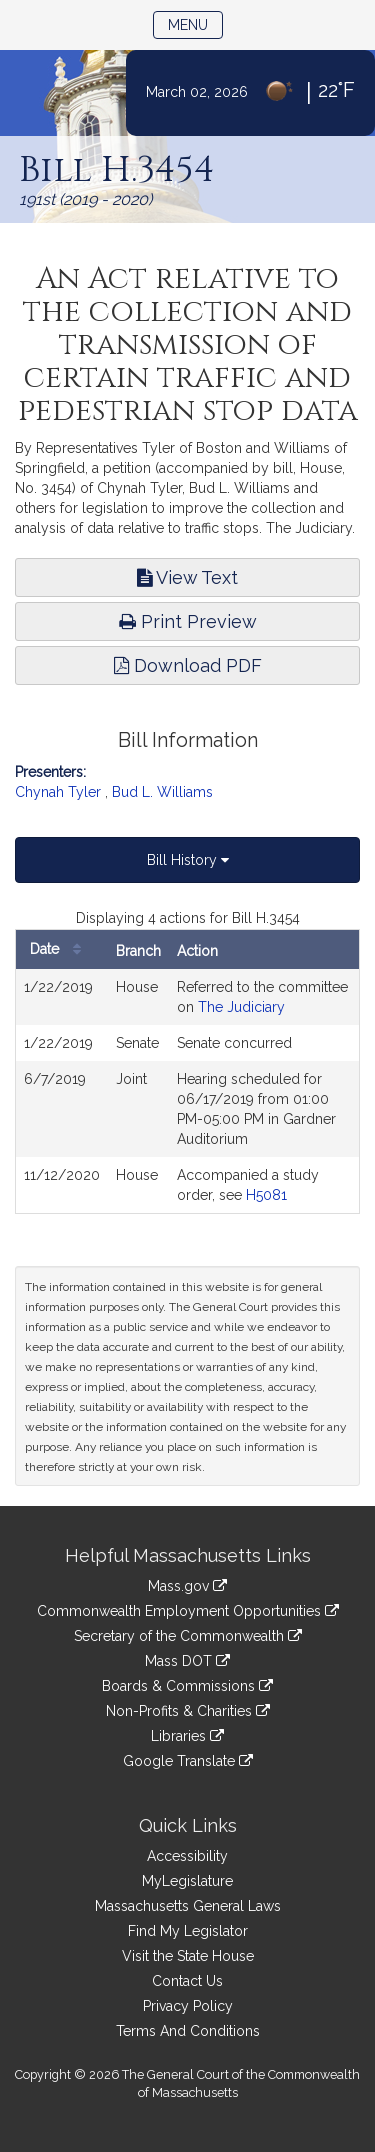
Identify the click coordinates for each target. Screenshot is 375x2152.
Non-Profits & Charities (188, 1711)
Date (60, 949)
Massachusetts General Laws (188, 1906)
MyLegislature (187, 1881)
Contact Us (187, 1981)
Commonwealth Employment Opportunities (188, 1611)
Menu (195, 23)
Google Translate (188, 1761)
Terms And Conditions (188, 2031)
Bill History (188, 860)
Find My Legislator (188, 1931)
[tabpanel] (187, 1061)
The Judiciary (241, 1007)
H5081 (266, 1195)
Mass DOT (187, 1661)
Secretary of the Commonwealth (188, 1636)
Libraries (187, 1736)
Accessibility (187, 1856)
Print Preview (188, 621)
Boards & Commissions (187, 1686)
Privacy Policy (188, 2006)
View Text (187, 577)
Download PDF (188, 665)
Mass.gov (187, 1586)
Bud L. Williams (162, 792)
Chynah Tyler (58, 792)
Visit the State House (188, 1956)
